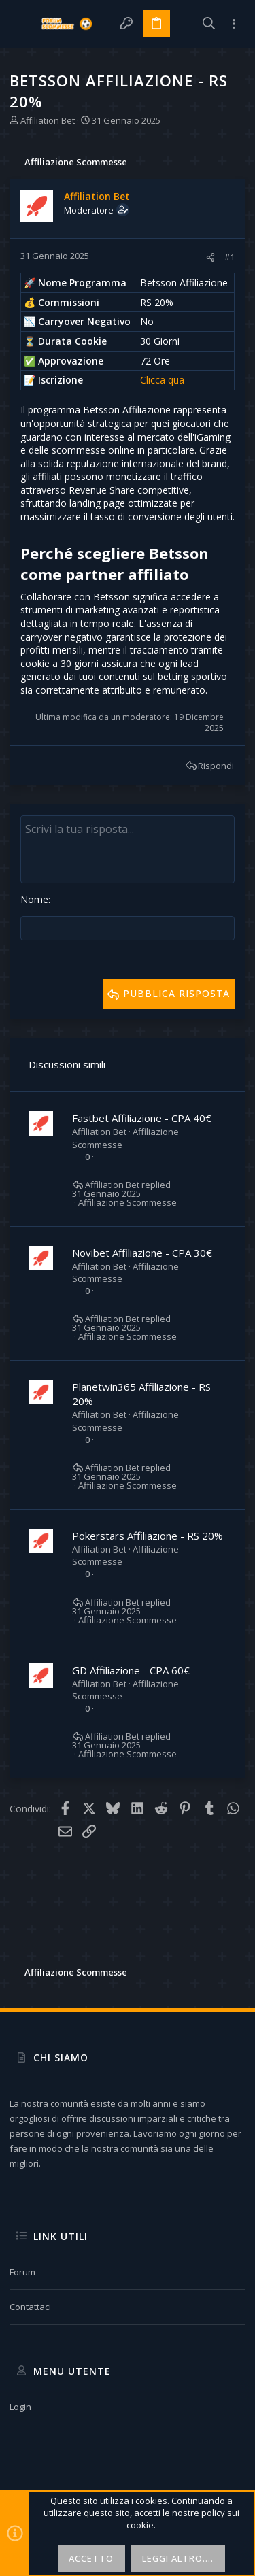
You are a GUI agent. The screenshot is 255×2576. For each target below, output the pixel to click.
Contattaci (30, 2307)
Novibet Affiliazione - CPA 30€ (142, 1252)
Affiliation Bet (47, 120)
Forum (22, 2272)
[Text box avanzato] (127, 849)
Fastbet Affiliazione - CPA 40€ (141, 1118)
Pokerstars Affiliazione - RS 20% (147, 1535)
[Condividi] (210, 257)
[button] (23, 24)
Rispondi (216, 766)
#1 (229, 257)
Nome (34, 899)
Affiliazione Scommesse (127, 1202)
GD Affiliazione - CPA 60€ (131, 1670)
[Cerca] (209, 23)
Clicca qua (162, 379)
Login (20, 2407)
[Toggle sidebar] (233, 24)
